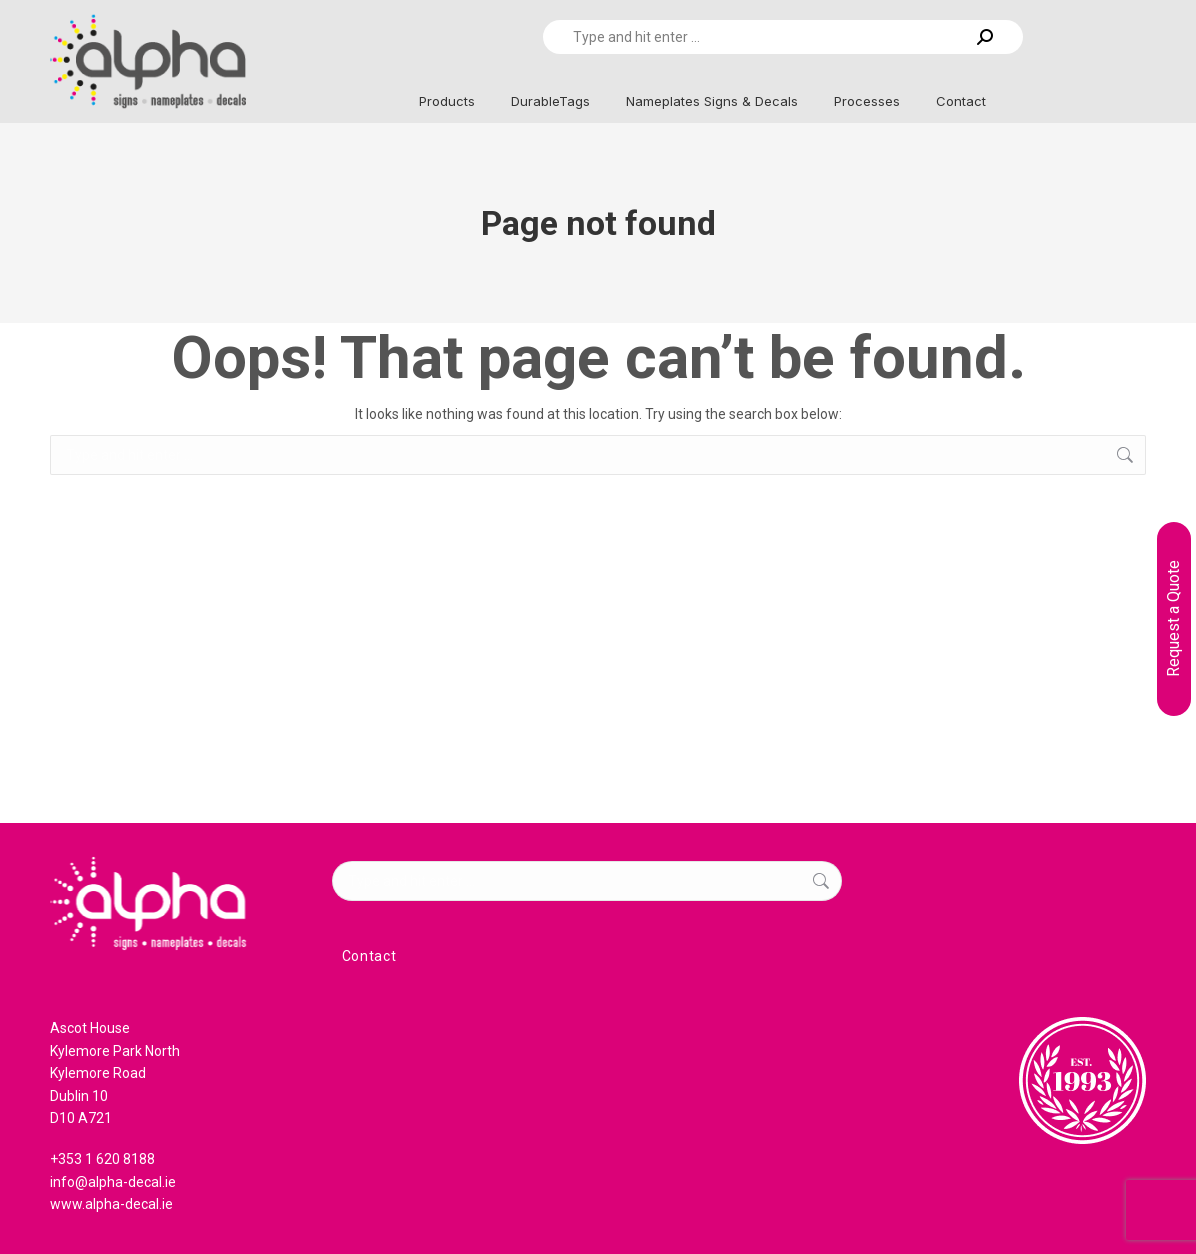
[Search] (783, 37)
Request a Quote (1173, 618)
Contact (369, 956)
